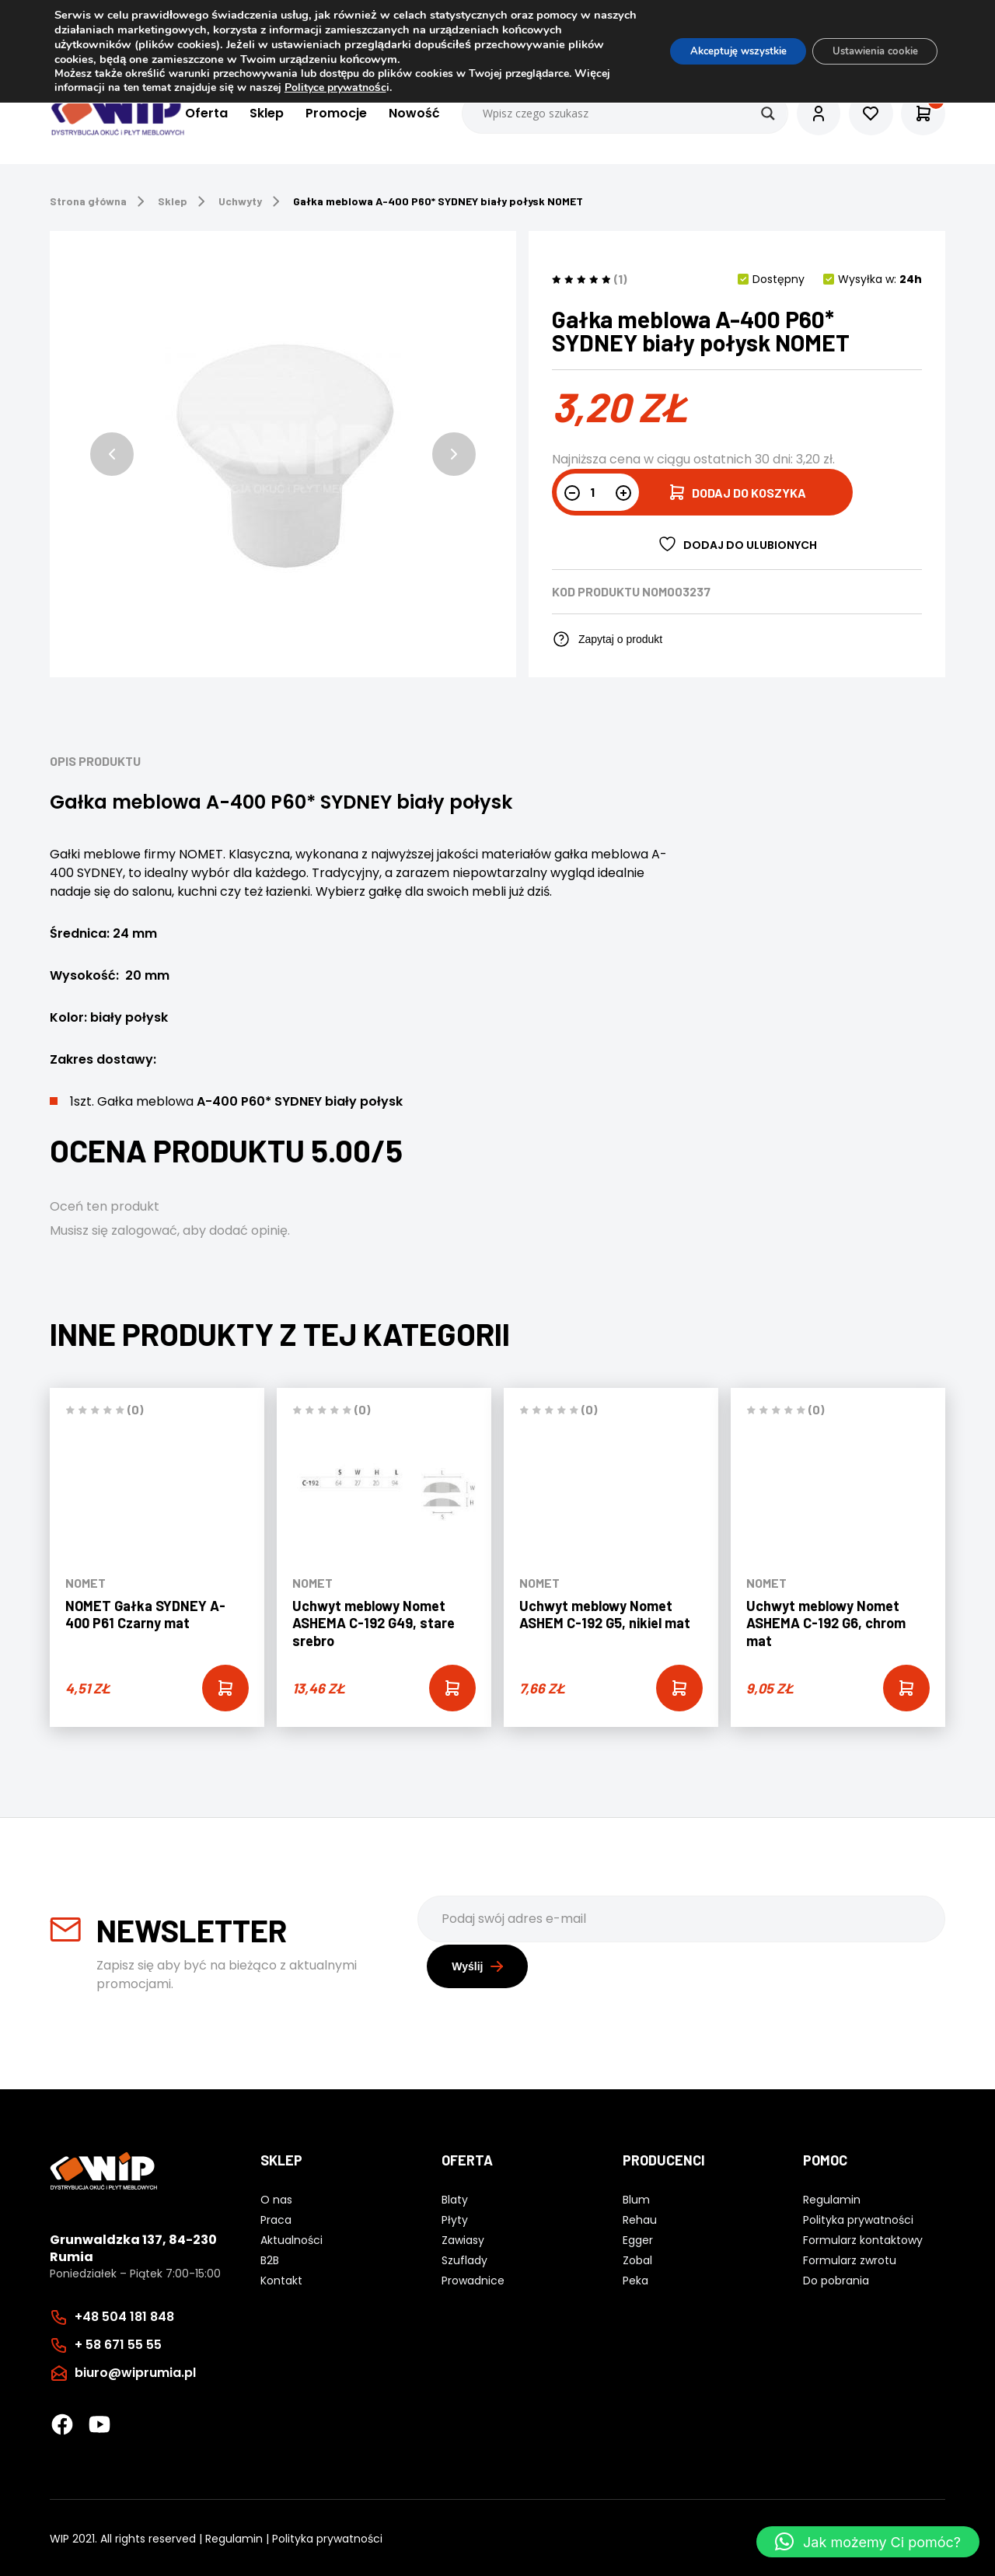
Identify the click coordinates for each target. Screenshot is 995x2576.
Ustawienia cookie (868, 51)
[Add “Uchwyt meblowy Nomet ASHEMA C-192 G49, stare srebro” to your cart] (452, 1688)
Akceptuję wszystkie (717, 51)
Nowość (403, 114)
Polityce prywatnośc (374, 87)
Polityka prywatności (327, 2536)
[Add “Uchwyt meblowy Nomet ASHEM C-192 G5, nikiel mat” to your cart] (679, 1688)
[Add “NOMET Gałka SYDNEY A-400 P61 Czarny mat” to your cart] (225, 1688)
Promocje (325, 114)
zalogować (144, 1230)
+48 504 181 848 (124, 2315)
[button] (112, 454)
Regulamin (234, 2536)
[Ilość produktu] (597, 492)
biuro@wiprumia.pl (135, 2371)
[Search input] (615, 113)
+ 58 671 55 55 (118, 2343)
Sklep (256, 114)
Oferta (195, 114)
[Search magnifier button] (757, 113)
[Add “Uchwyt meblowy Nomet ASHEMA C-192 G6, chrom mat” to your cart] (906, 1688)
